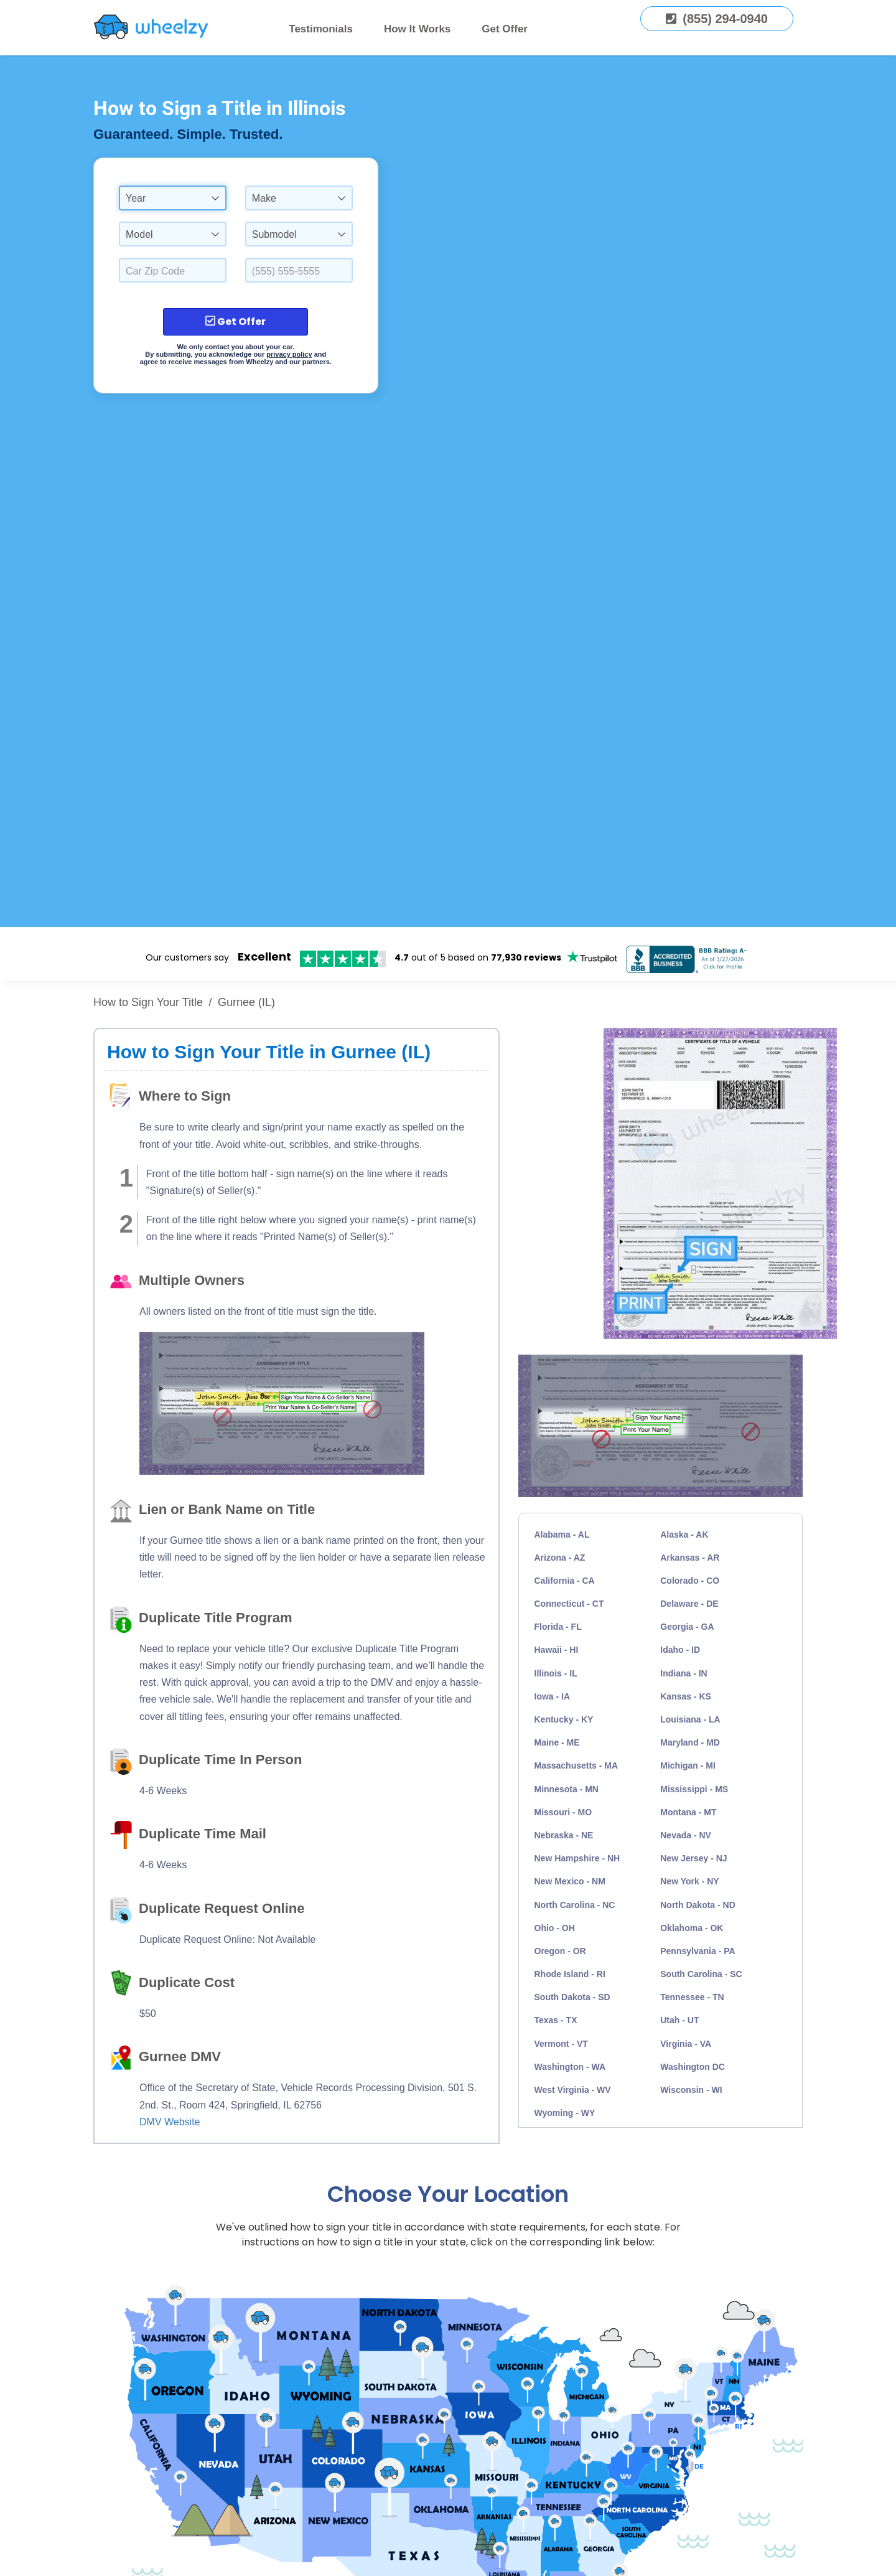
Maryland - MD (690, 1742)
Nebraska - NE (564, 1835)
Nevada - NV (685, 1835)
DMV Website (169, 2122)
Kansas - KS (685, 1696)
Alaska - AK (684, 1534)
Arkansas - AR (689, 1558)
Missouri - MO (563, 1812)
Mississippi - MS (694, 1789)
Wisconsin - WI (691, 2090)
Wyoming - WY (564, 2113)
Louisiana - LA (690, 1719)
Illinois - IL (555, 1673)
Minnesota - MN (566, 1789)
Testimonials (321, 29)
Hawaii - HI (556, 1650)
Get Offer (505, 29)
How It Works (417, 29)
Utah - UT (679, 2020)
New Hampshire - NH (577, 1858)
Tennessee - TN (692, 1997)
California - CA (564, 1581)
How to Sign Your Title (148, 1002)
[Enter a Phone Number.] (299, 270)
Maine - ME (557, 1742)
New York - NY (689, 1881)
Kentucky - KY (564, 1719)
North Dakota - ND (697, 1905)
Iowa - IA (552, 1696)
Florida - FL (558, 1627)
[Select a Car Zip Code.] (172, 270)
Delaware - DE (689, 1604)
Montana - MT (688, 1812)
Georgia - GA (687, 1627)
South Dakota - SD (572, 1997)
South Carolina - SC (701, 1974)
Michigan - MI (688, 1765)
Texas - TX (555, 2020)
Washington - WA (570, 2067)
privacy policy (289, 354)
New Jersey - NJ (693, 1858)
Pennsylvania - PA (697, 1951)
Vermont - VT (561, 2044)
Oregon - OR (560, 1951)
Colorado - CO (689, 1581)
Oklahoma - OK (691, 1928)
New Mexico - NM (569, 1881)
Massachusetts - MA (576, 1765)
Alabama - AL (562, 1534)
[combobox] (172, 198)
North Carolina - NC (574, 1905)
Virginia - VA (685, 2044)
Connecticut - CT (569, 1604)
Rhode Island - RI (569, 1974)
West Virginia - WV (572, 2090)
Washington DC (692, 2067)
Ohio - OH (554, 1928)
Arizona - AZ (560, 1558)
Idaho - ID (680, 1650)
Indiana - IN (683, 1673)
